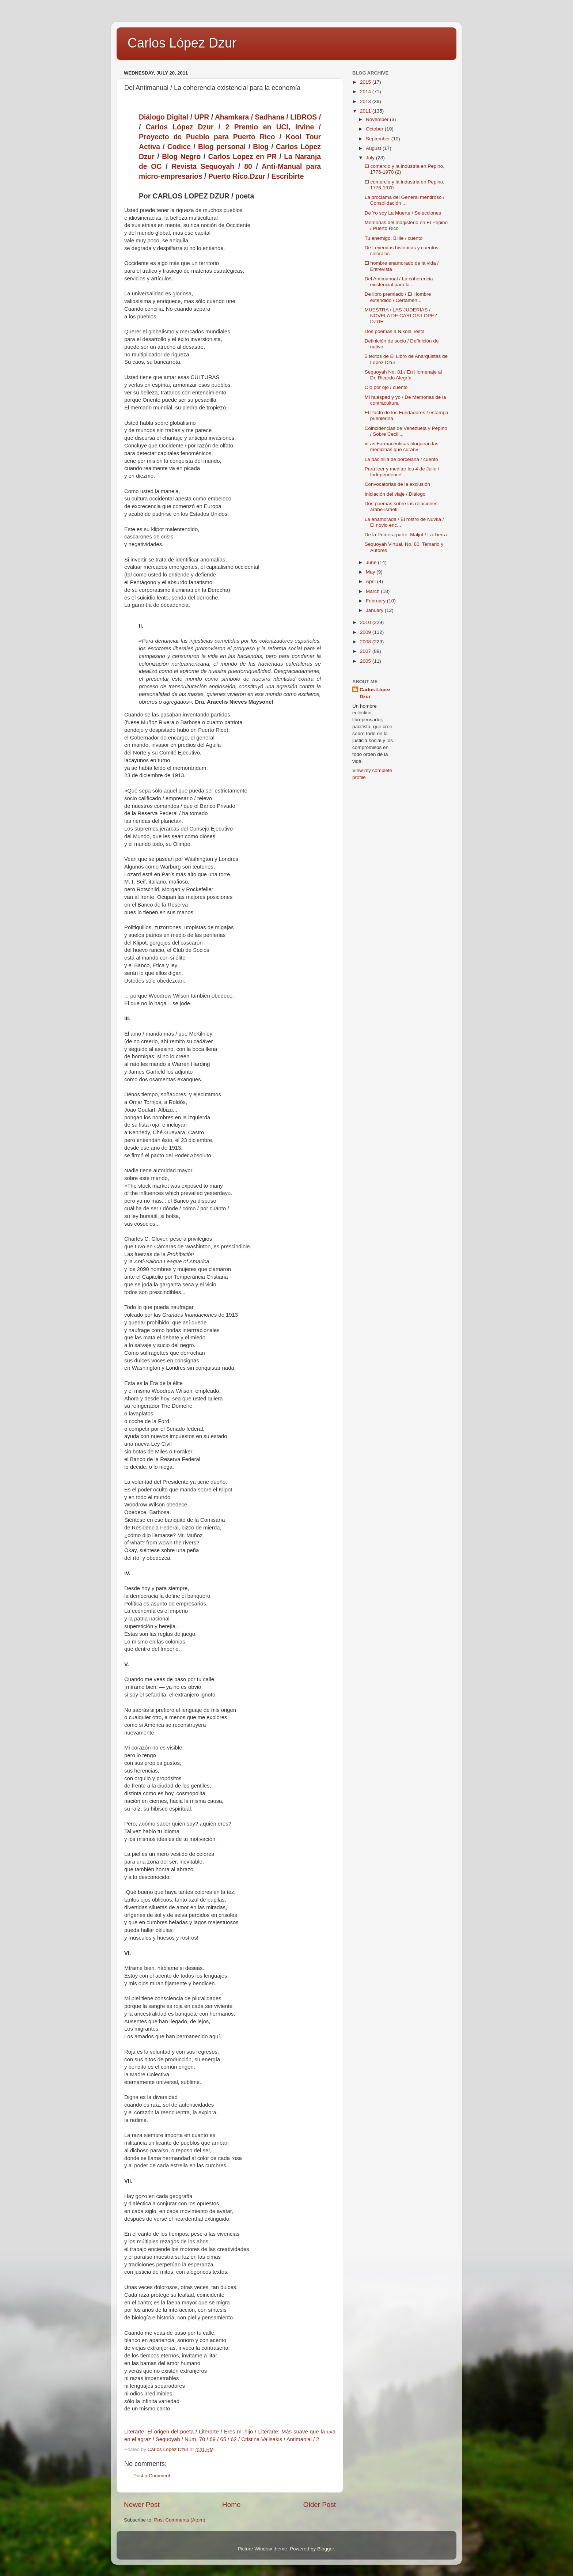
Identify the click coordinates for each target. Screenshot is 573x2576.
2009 (366, 632)
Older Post (319, 2504)
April (371, 581)
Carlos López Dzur (182, 42)
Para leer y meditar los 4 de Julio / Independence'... (402, 471)
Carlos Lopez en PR (242, 156)
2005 (366, 661)
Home (231, 2504)
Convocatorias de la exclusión (397, 484)
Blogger (325, 2549)
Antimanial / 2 (302, 2439)
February (376, 601)
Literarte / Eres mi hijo (226, 2432)
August (374, 148)
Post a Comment (151, 2475)
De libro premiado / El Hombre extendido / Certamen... (398, 297)
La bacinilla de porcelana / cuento (401, 459)
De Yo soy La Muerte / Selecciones (403, 213)
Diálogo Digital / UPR (174, 117)
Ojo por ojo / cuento (386, 387)
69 (213, 2439)
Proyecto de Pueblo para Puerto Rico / (212, 137)
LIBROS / (305, 117)
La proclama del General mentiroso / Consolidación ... (404, 200)
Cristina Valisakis (261, 2439)
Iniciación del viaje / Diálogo (395, 494)
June (372, 562)
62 (234, 2439)
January (375, 610)
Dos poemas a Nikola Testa (395, 331)
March (373, 591)
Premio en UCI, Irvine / (277, 127)
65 (223, 2439)
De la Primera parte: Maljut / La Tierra (406, 534)
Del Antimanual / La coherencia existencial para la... (399, 281)
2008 (366, 641)
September (378, 138)
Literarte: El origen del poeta (159, 2432)
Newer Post (142, 2504)
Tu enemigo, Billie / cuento (394, 238)
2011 (366, 111)
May (371, 572)
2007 (366, 651)
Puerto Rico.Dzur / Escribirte (256, 176)
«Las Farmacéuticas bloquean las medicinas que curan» (402, 446)
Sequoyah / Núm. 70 (180, 2439)
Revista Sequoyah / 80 (211, 166)
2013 (366, 101)
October (375, 129)
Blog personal (222, 147)
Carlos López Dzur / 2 (187, 127)
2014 (366, 91)
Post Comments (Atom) (179, 2520)
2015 (366, 82)
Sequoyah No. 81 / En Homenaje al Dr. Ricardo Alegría (403, 375)
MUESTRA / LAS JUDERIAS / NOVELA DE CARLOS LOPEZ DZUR (401, 315)
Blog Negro (181, 156)
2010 (366, 622)
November (378, 119)
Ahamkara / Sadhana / (252, 117)
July (371, 157)
